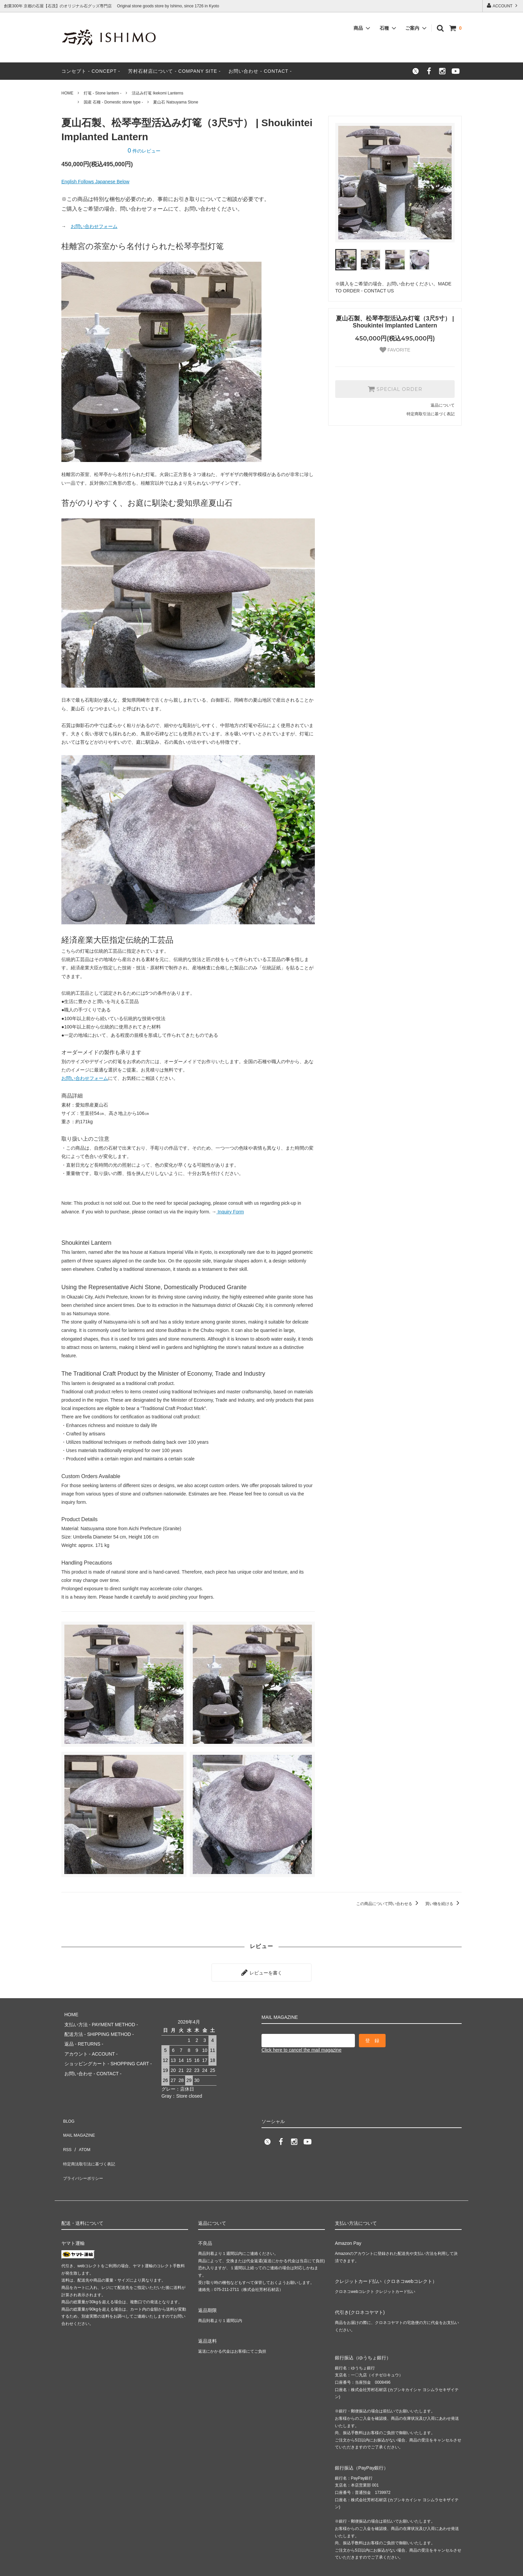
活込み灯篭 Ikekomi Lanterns (157, 93)
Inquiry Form (230, 1211)
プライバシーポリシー (84, 2148)
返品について (443, 405)
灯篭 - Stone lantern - (102, 93)
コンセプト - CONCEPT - (90, 71)
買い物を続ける (443, 1903)
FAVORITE (395, 349)
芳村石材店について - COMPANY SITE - (174, 71)
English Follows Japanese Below (95, 181)
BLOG (67, 2109)
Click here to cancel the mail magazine (302, 2047)
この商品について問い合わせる (388, 1903)
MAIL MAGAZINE (79, 2119)
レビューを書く (261, 1970)
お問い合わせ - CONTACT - (260, 71)
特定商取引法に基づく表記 (431, 414)
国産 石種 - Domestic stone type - (113, 102)
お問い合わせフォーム (94, 226)
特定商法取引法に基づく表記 (91, 2138)
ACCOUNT (502, 5)
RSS (66, 2128)
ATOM (81, 2128)
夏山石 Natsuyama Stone (175, 102)
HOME (67, 93)
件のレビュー (144, 151)
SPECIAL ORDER (395, 389)
